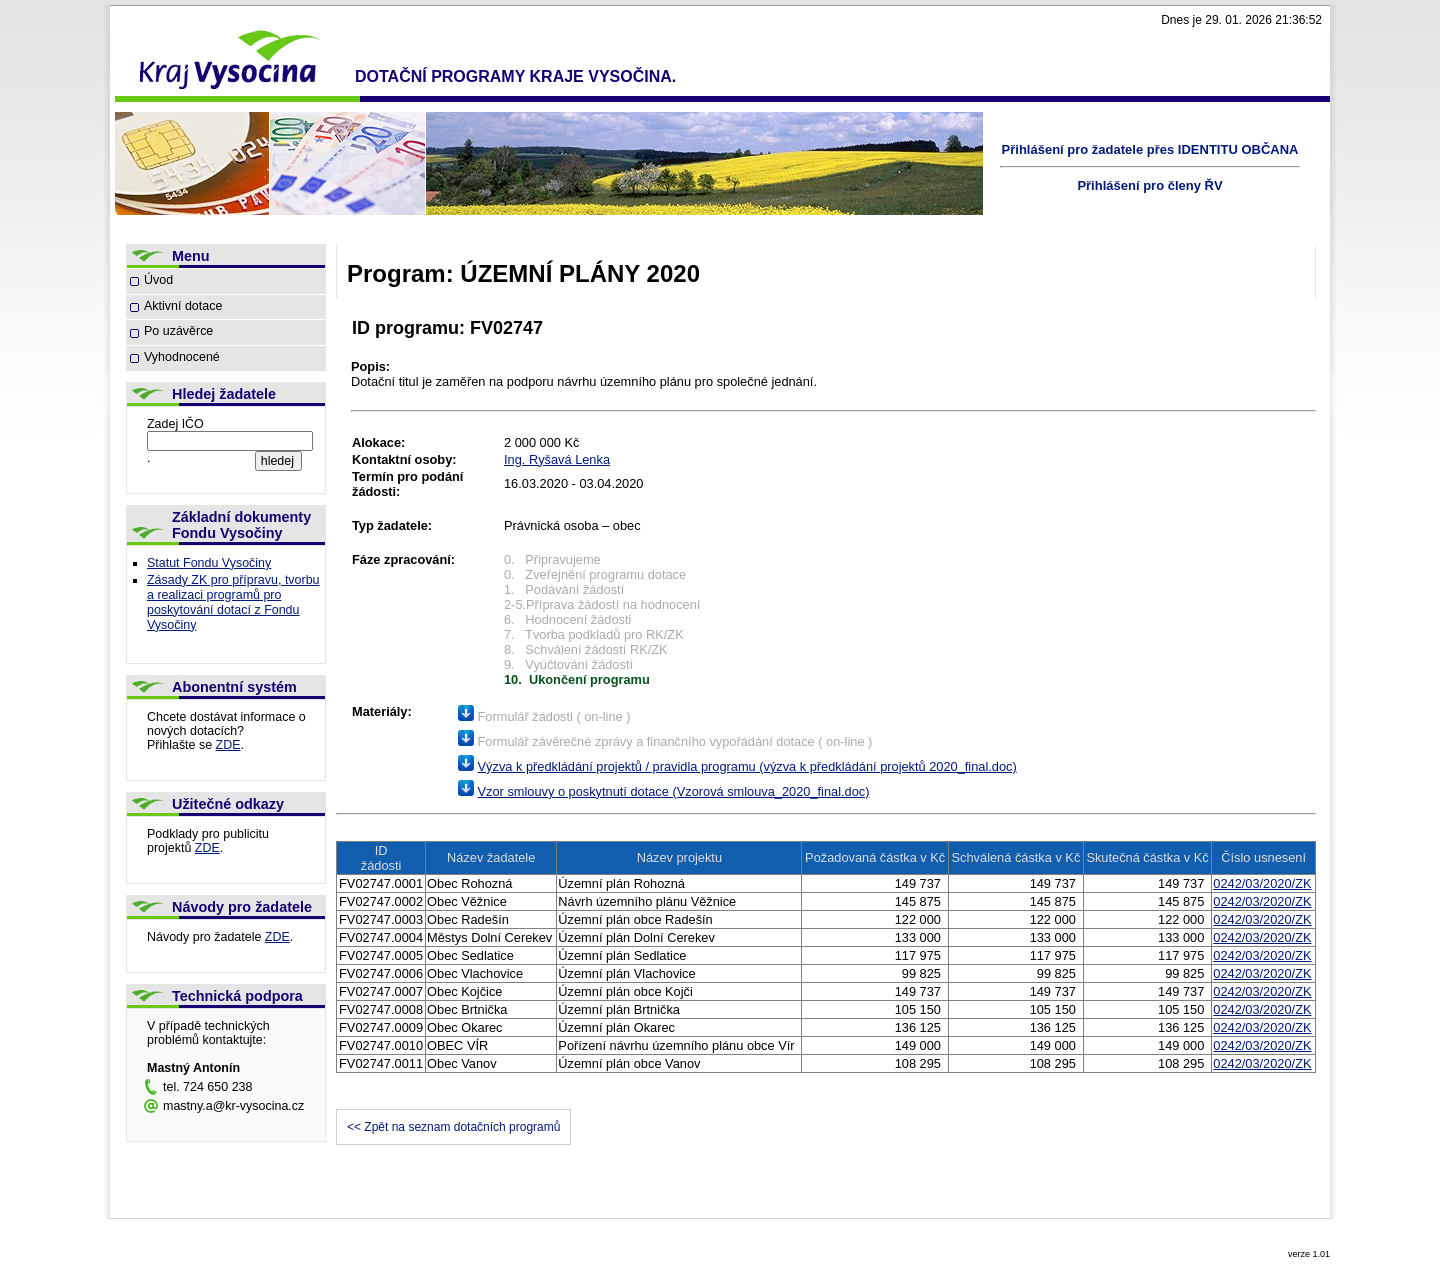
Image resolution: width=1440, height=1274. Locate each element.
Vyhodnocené (182, 357)
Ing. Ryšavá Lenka (557, 459)
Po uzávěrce (178, 331)
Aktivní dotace (183, 306)
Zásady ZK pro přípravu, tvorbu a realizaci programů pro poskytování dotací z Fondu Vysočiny (233, 602)
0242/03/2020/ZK (1262, 883)
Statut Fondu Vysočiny (209, 563)
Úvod (158, 280)
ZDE (228, 745)
